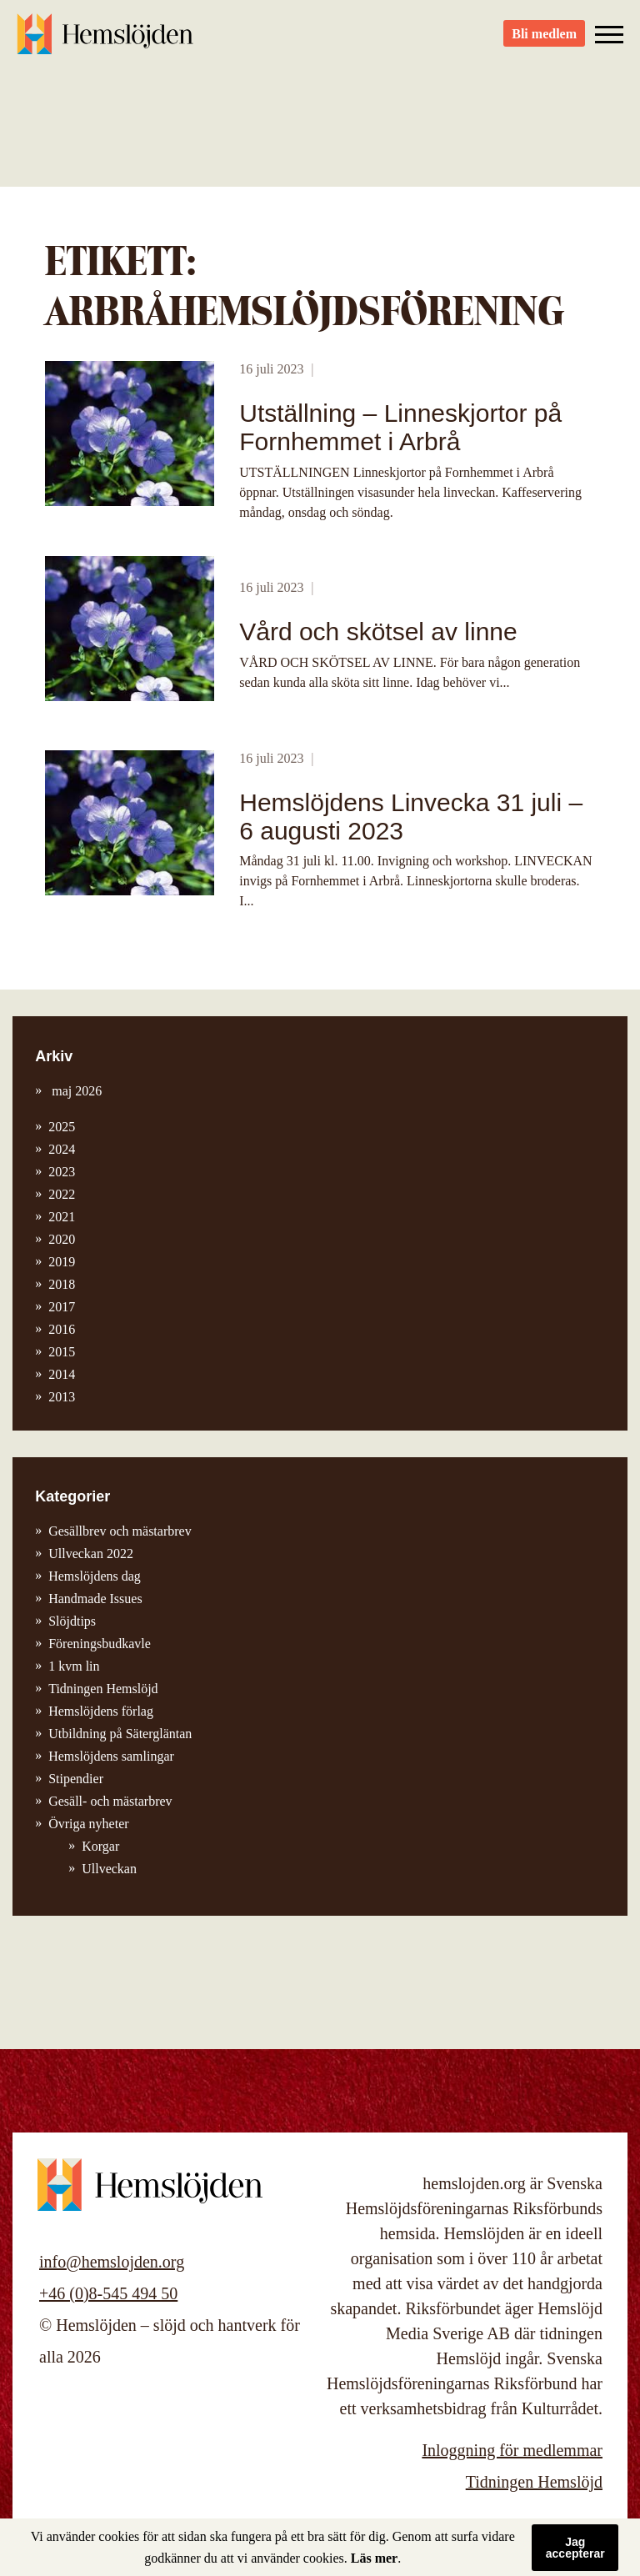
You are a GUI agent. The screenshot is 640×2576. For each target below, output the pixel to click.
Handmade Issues (95, 1598)
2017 (61, 1307)
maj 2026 (75, 1091)
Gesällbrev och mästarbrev (119, 1531)
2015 (61, 1352)
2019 (61, 1262)
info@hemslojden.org (111, 2262)
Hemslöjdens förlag (100, 1711)
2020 (61, 1239)
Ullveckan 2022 (90, 1553)
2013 (61, 1397)
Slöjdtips (72, 1621)
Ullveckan (109, 1869)
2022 (61, 1194)
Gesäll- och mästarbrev (110, 1801)
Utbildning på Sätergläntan (120, 1734)
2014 (61, 1374)
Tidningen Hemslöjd (103, 1688)
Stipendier (75, 1779)
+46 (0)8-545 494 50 (108, 2293)
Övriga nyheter (88, 1824)
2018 (61, 1284)
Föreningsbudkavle (99, 1643)
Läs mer (374, 2558)
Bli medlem (544, 42)
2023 (61, 1172)
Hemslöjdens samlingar (111, 1756)
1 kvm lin (73, 1666)
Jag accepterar (575, 2547)
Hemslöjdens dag (94, 1576)
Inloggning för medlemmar (512, 2450)
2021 (61, 1217)
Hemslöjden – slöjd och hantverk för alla (108, 42)
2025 (61, 1127)
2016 (61, 1329)
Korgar (100, 1846)
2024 (61, 1149)
